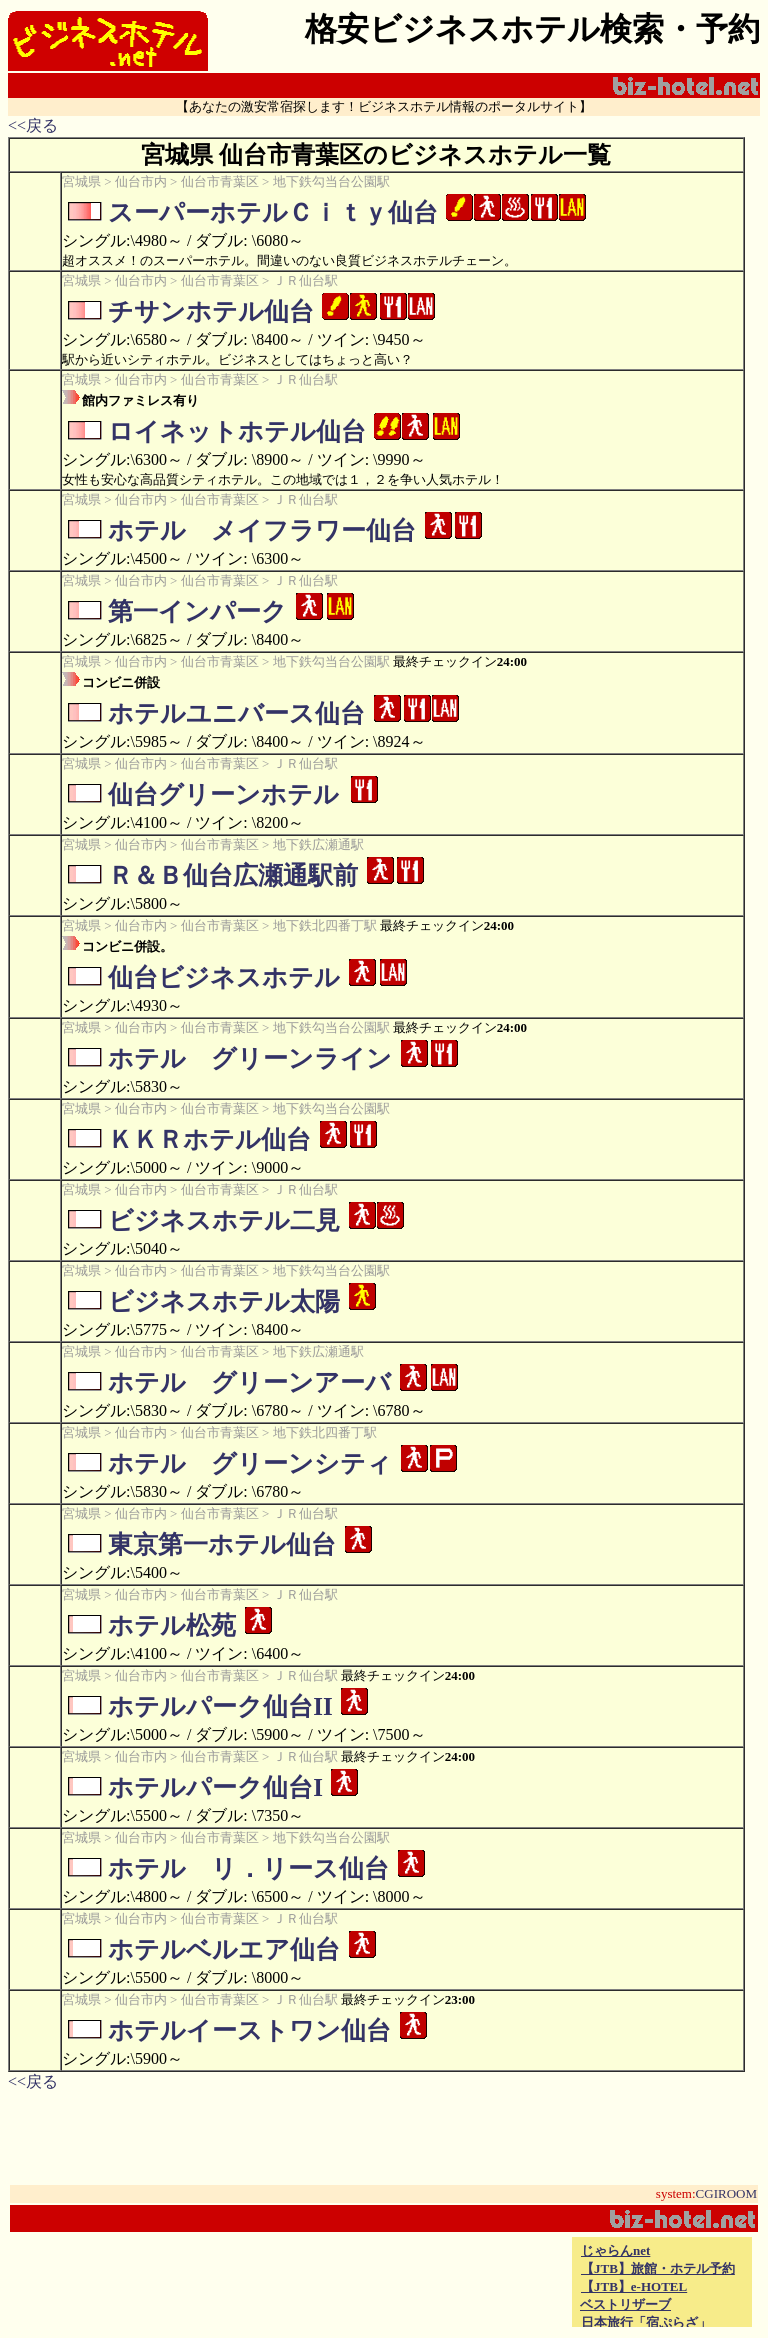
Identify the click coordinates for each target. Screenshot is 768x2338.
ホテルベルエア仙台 (224, 1949)
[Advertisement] (334, 2282)
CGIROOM (726, 2193)
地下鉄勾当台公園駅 (331, 181)
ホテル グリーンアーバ (249, 1382)
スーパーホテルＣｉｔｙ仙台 (273, 212)
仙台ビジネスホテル (224, 977)
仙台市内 (141, 181)
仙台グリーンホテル (223, 794)
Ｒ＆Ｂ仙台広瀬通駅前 (233, 875)
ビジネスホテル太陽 (224, 1301)
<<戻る (33, 125)
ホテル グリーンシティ (250, 1463)
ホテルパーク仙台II (220, 1706)
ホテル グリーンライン (250, 1058)
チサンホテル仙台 (211, 311)
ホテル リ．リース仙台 (248, 1868)
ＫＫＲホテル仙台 (209, 1139)
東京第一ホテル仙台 (222, 1544)
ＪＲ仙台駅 (305, 280)
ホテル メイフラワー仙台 (262, 530)
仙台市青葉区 (220, 181)
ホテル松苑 (172, 1625)
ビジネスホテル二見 (224, 1220)
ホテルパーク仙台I (215, 1787)
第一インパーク (197, 611)
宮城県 (81, 181)
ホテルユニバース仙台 (236, 713)
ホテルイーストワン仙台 (249, 2030)
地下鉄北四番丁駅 (325, 925)
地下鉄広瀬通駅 (318, 844)
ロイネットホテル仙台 (237, 431)
